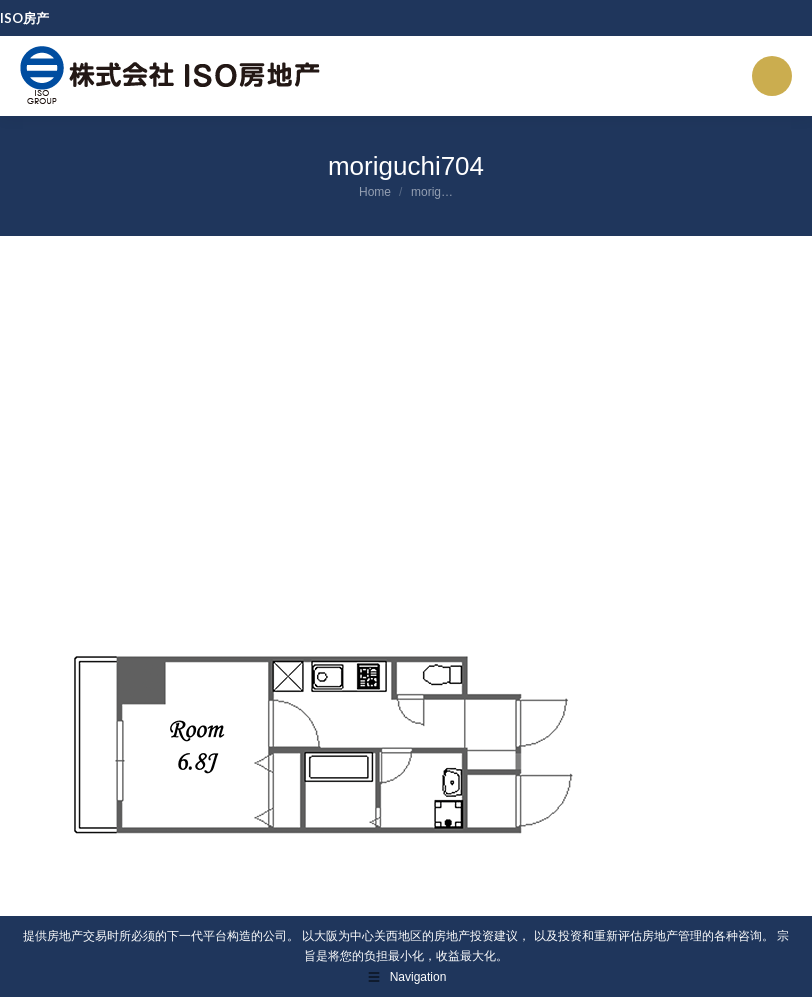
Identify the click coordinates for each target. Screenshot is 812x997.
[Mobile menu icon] (772, 76)
